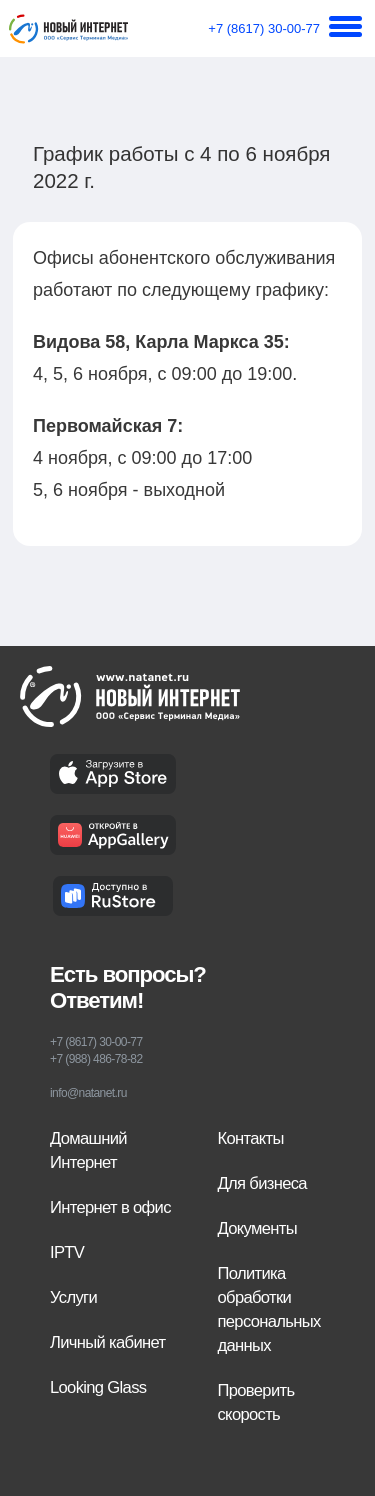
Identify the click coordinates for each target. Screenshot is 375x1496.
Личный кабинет (107, 1342)
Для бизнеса (262, 1183)
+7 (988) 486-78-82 (96, 1059)
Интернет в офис (110, 1207)
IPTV (67, 1252)
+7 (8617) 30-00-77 (264, 28)
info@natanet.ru (88, 1093)
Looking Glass (98, 1387)
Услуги (73, 1297)
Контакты (251, 1138)
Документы (257, 1228)
